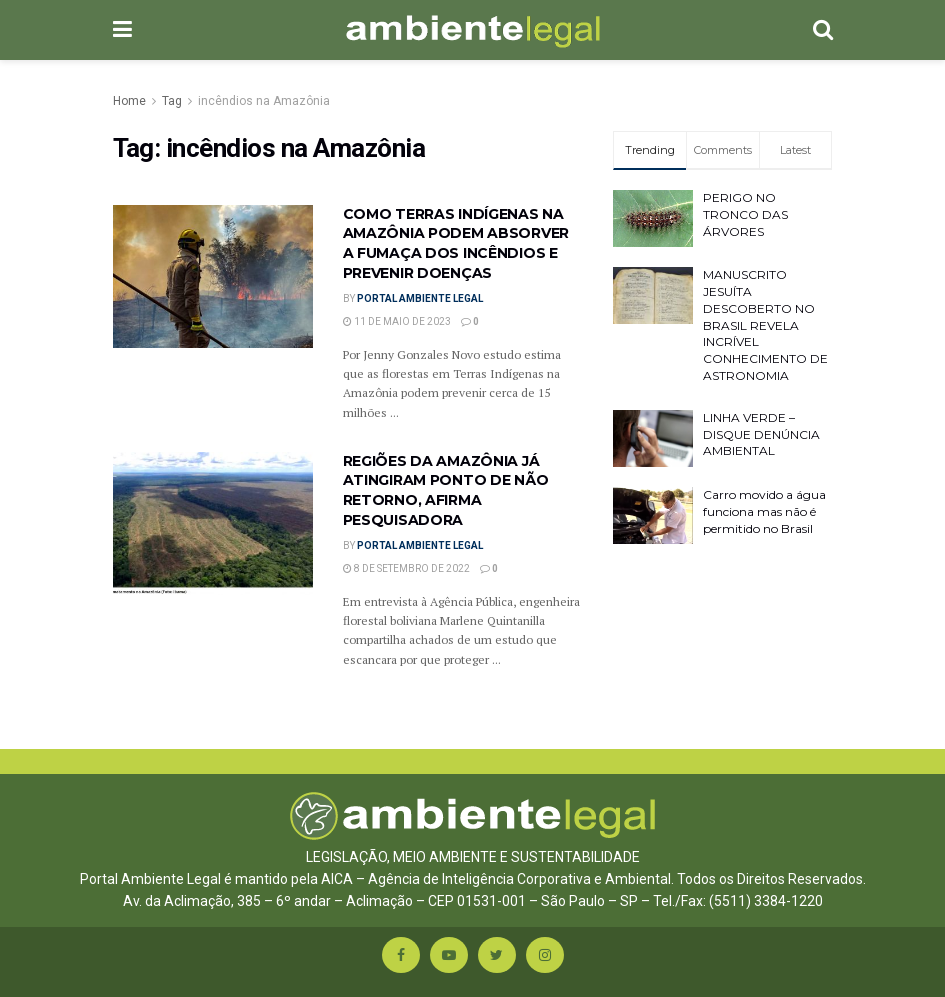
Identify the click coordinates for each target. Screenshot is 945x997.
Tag (172, 101)
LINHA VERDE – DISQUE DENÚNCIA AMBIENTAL (761, 434)
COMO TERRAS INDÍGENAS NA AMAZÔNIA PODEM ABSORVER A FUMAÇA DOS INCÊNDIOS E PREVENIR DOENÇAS (456, 243)
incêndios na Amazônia (264, 101)
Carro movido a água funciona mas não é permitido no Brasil (764, 511)
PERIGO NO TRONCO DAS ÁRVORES (745, 214)
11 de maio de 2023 (397, 321)
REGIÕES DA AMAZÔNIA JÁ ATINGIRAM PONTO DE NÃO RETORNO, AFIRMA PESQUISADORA (446, 490)
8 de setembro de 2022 (406, 568)
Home (129, 101)
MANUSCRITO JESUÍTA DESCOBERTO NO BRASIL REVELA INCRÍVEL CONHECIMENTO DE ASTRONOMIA (765, 325)
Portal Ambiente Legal (420, 298)
